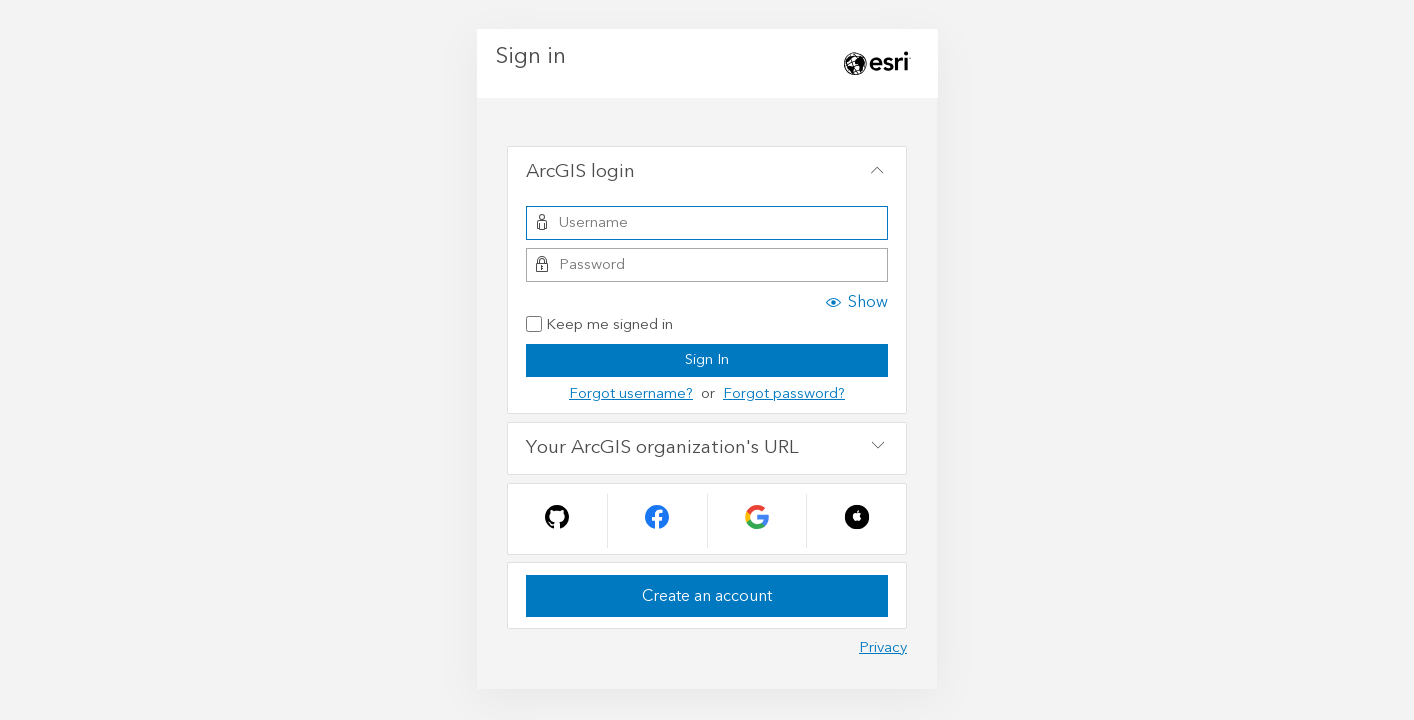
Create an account (707, 596)
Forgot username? (631, 393)
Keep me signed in (599, 325)
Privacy (883, 647)
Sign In (707, 359)
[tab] (707, 173)
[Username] (706, 223)
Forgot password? (784, 393)
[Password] (706, 265)
